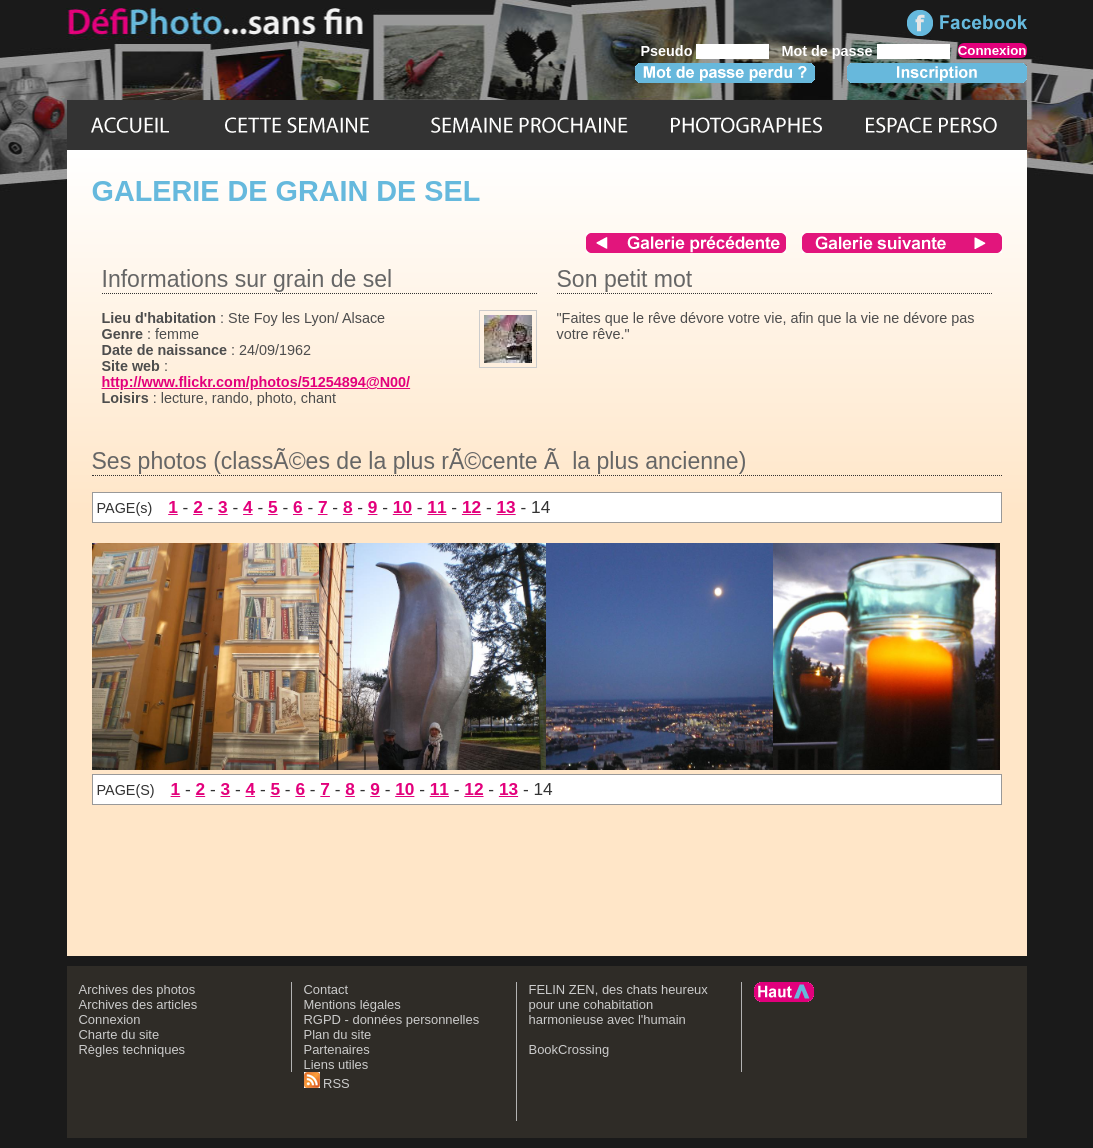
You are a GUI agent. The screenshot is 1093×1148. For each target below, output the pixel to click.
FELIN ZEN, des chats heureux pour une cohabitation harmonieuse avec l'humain (618, 1004)
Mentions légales (352, 1004)
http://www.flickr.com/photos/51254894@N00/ (256, 382)
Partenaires (337, 1049)
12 (471, 507)
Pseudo (666, 51)
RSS (327, 1083)
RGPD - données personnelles (392, 1019)
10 (402, 507)
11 (436, 507)
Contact (326, 989)
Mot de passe (826, 51)
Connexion (110, 1019)
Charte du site (119, 1034)
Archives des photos (137, 989)
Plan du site (338, 1034)
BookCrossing (569, 1049)
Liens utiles (336, 1064)
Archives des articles (138, 1004)
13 (505, 507)
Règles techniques (132, 1049)
